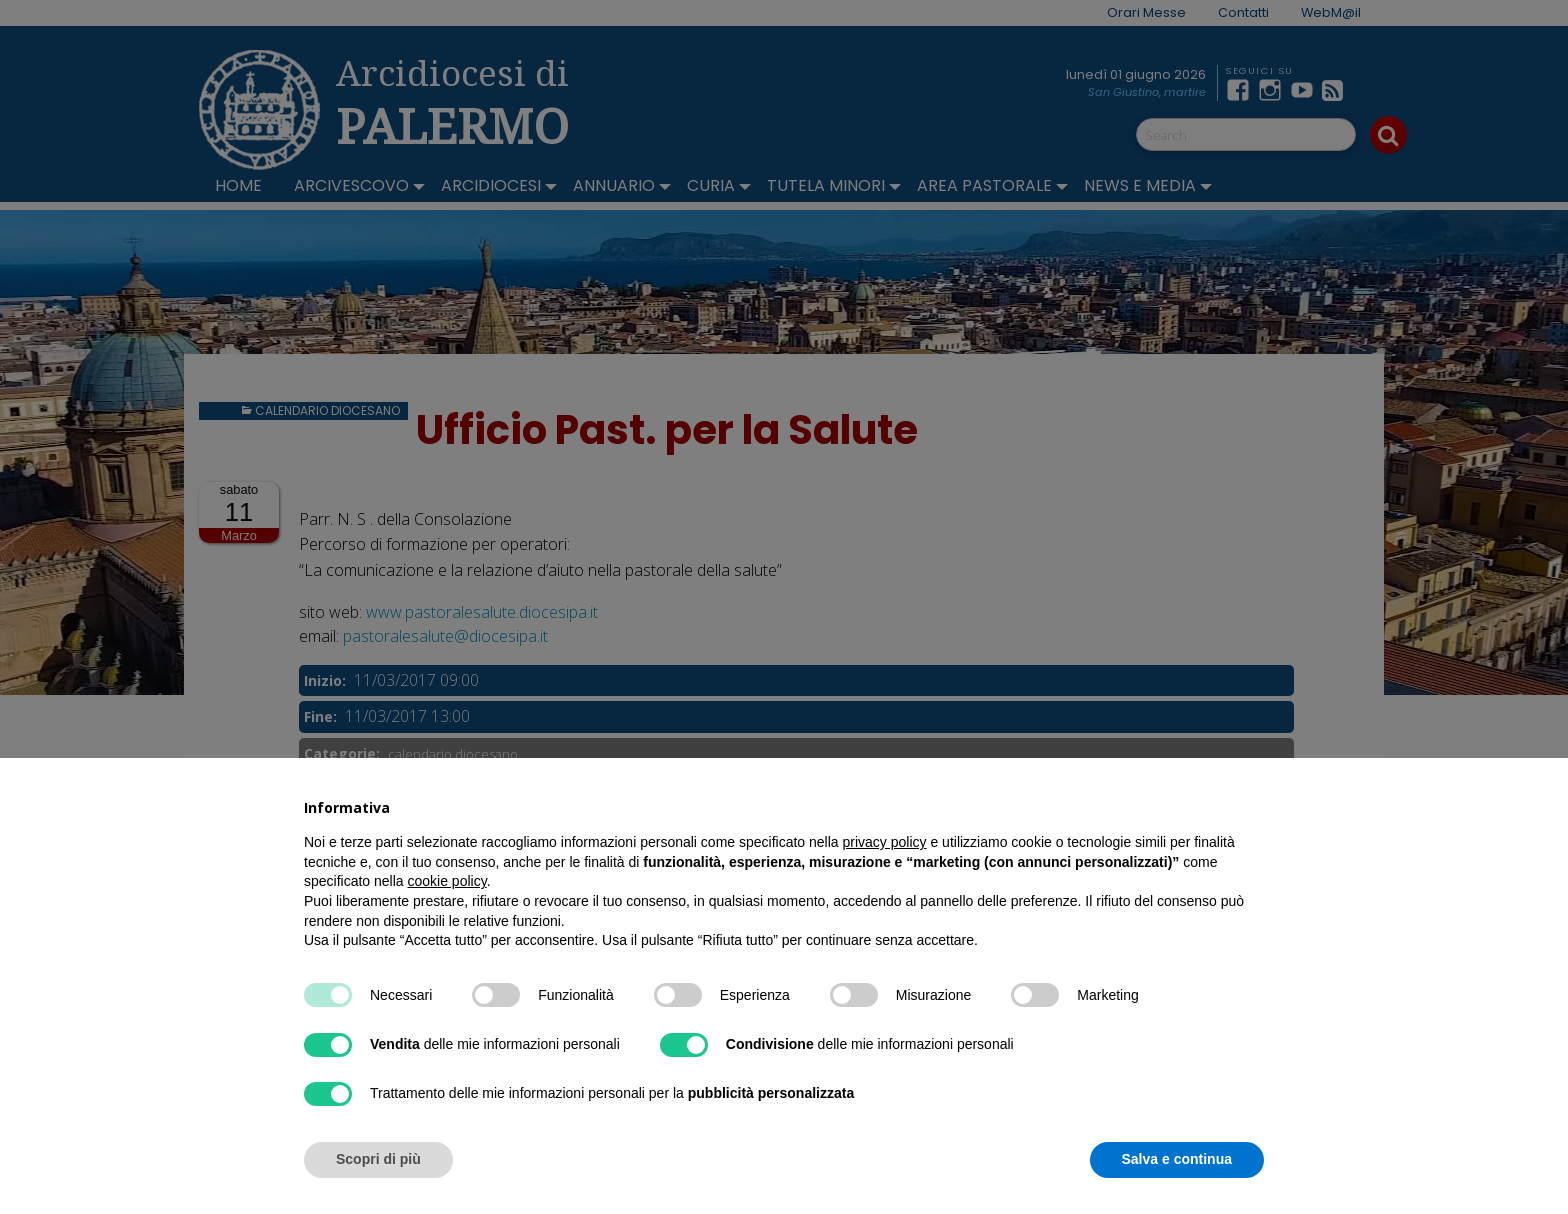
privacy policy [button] (885, 842)
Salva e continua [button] (1177, 1159)
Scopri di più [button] (378, 1159)
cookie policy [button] (447, 881)
